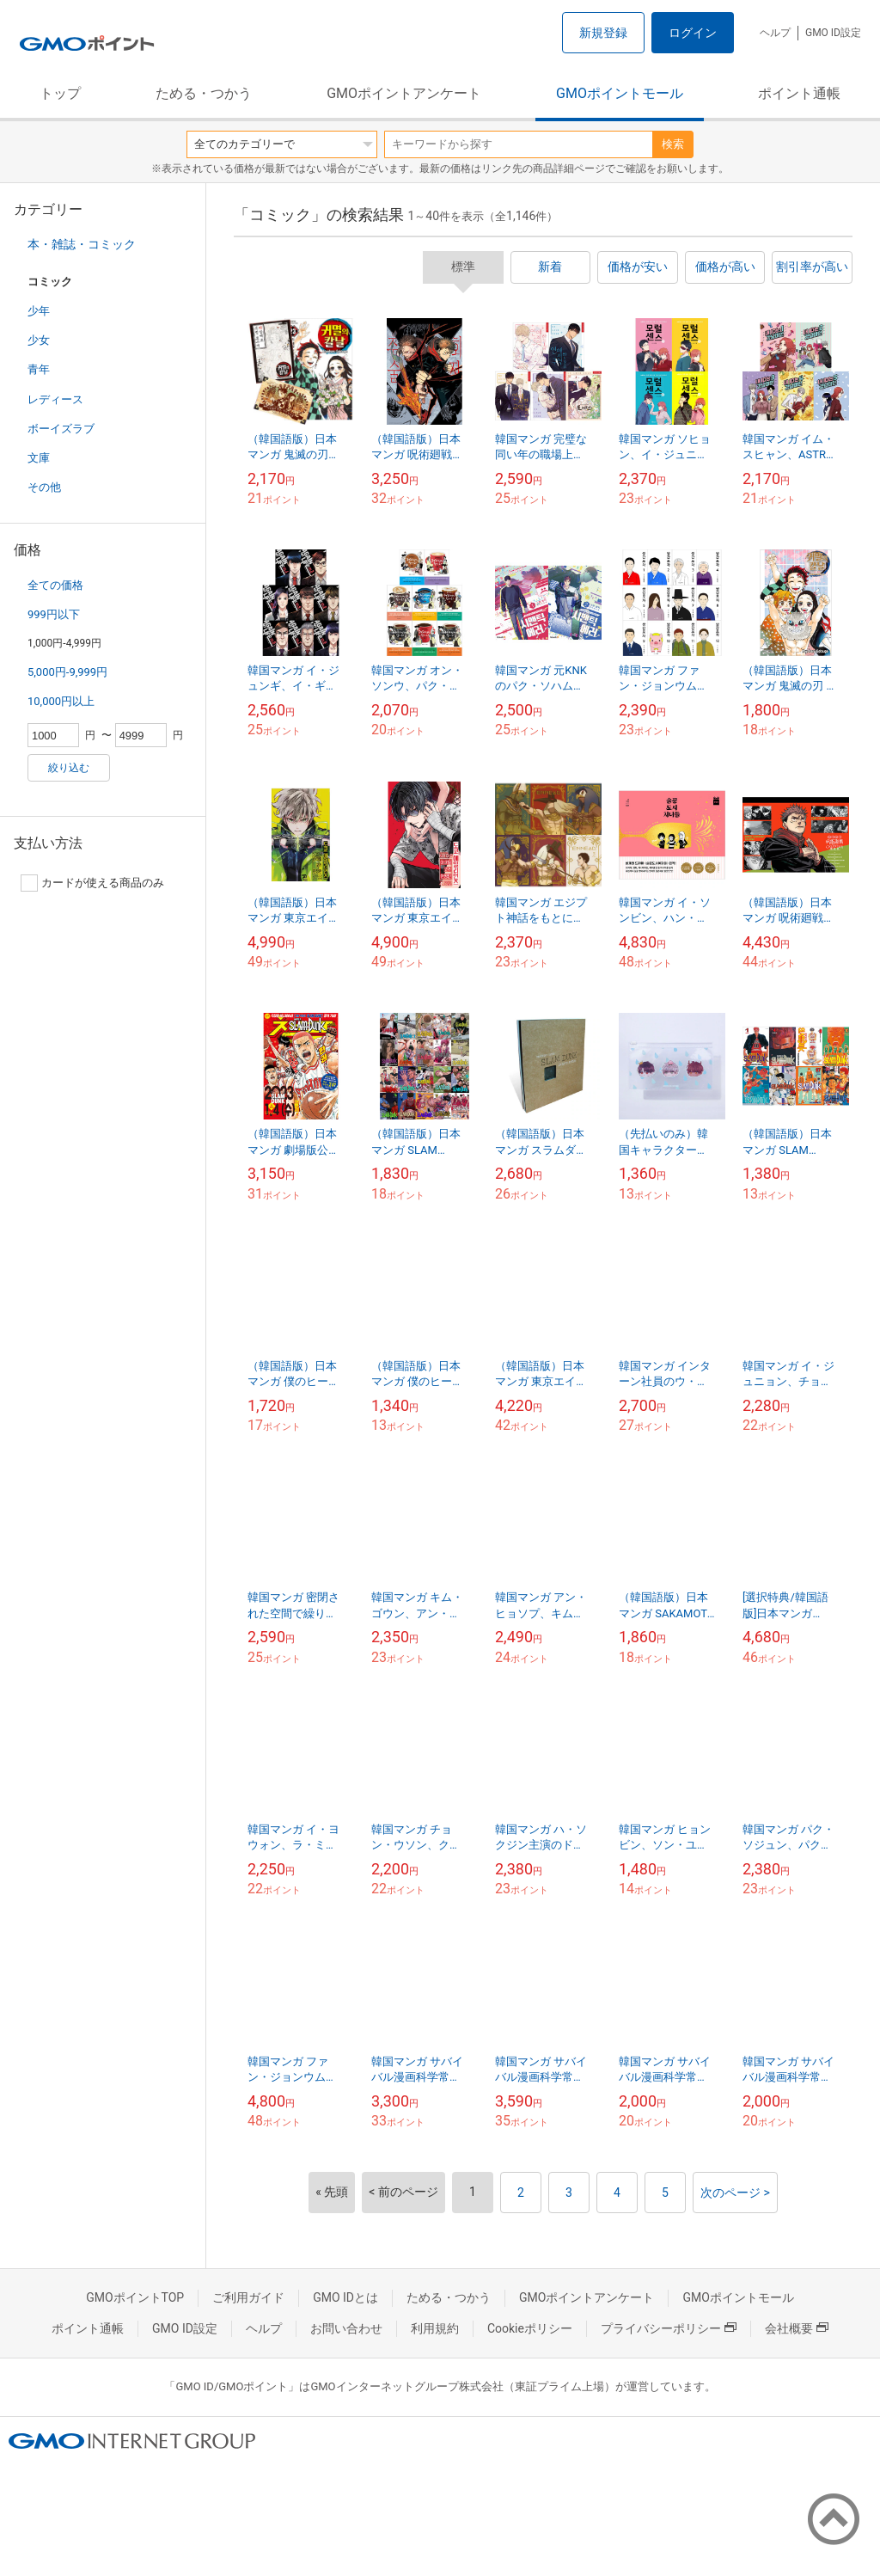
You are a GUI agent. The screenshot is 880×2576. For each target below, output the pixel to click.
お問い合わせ (346, 2328)
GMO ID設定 (833, 33)
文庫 (39, 457)
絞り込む (68, 768)
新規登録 (603, 33)
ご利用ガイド (248, 2297)
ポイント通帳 (799, 93)
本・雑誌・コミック (82, 244)
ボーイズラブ (61, 428)
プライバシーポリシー (668, 2328)
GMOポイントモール (619, 93)
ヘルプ (775, 33)
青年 (39, 369)
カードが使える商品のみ (92, 883)
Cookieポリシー (529, 2328)
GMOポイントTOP (135, 2297)
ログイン (693, 33)
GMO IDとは (345, 2297)
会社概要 (796, 2328)
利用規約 (435, 2328)
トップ (60, 93)
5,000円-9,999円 (67, 671)
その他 (44, 487)
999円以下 (54, 614)
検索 (673, 144)
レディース (55, 399)
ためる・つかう (204, 93)
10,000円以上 (61, 701)
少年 (39, 310)
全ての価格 (55, 585)
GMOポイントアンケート (404, 93)
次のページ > (735, 2192)
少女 (39, 340)
